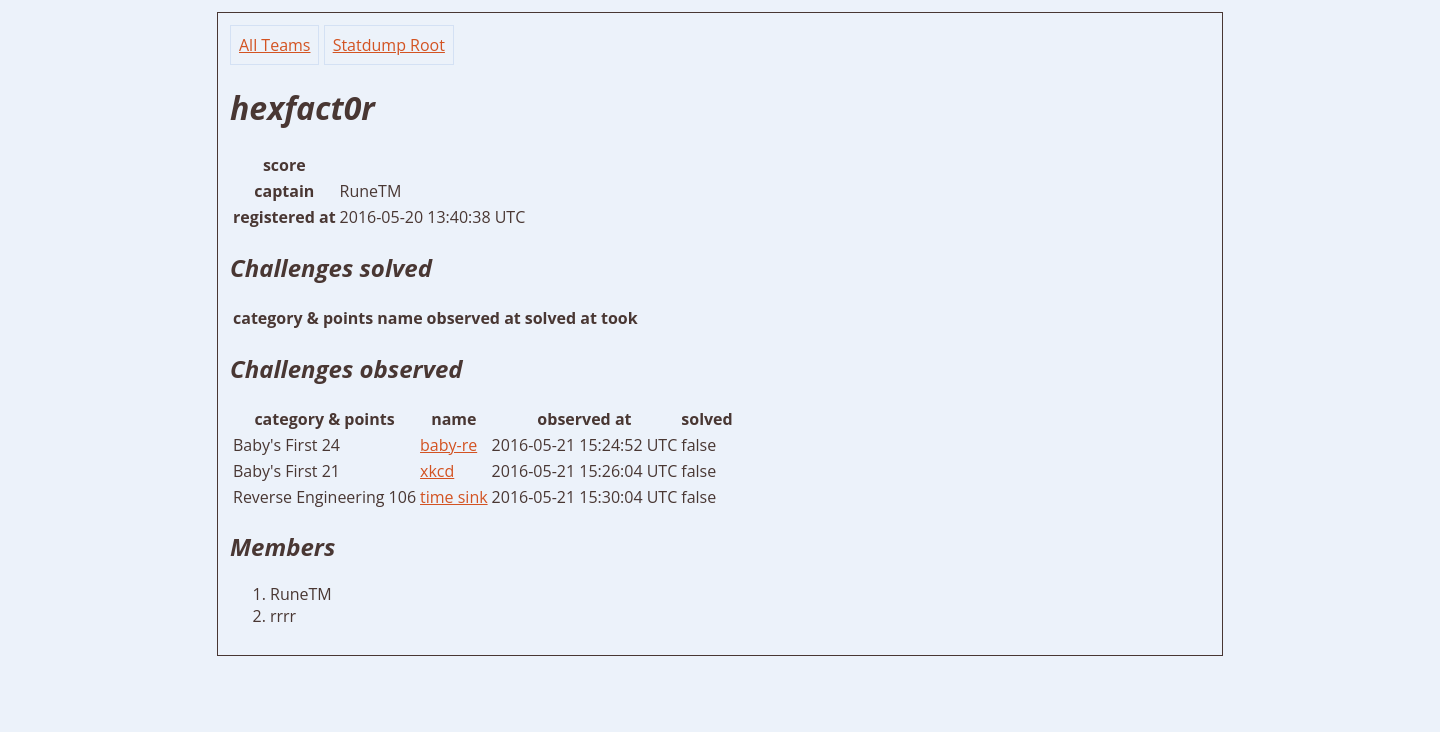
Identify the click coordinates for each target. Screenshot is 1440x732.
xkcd (437, 471)
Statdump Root (389, 45)
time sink (454, 497)
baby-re (448, 445)
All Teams (274, 45)
